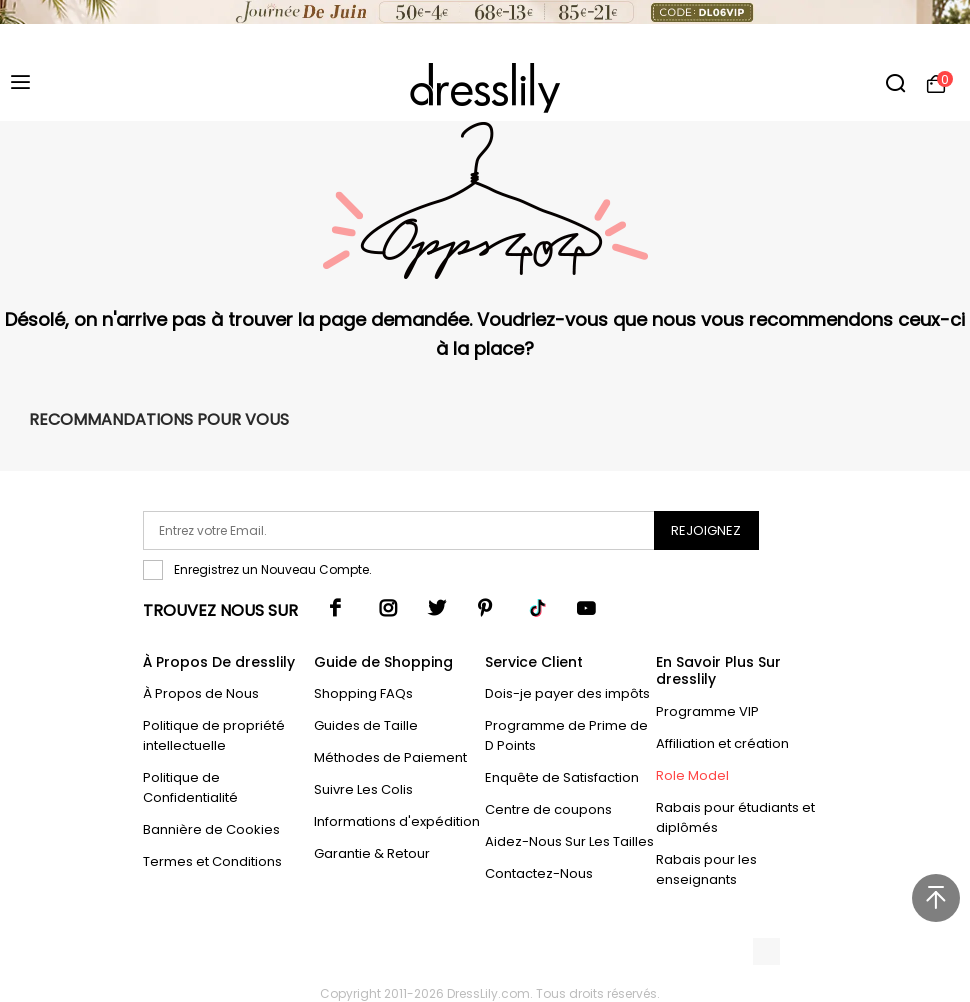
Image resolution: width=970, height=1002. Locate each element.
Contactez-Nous (539, 873)
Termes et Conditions (212, 861)
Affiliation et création (722, 743)
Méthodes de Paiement (390, 757)
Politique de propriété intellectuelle (214, 735)
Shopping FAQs (363, 693)
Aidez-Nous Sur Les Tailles (569, 841)
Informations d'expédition (397, 821)
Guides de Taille (366, 725)
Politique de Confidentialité (190, 787)
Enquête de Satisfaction (562, 777)
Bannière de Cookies (211, 829)
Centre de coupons (548, 809)
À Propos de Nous (201, 693)
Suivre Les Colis (363, 789)
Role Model (692, 775)
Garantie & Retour (372, 853)
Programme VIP (707, 711)
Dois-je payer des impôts (567, 693)
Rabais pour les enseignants (706, 869)
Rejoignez (706, 530)
